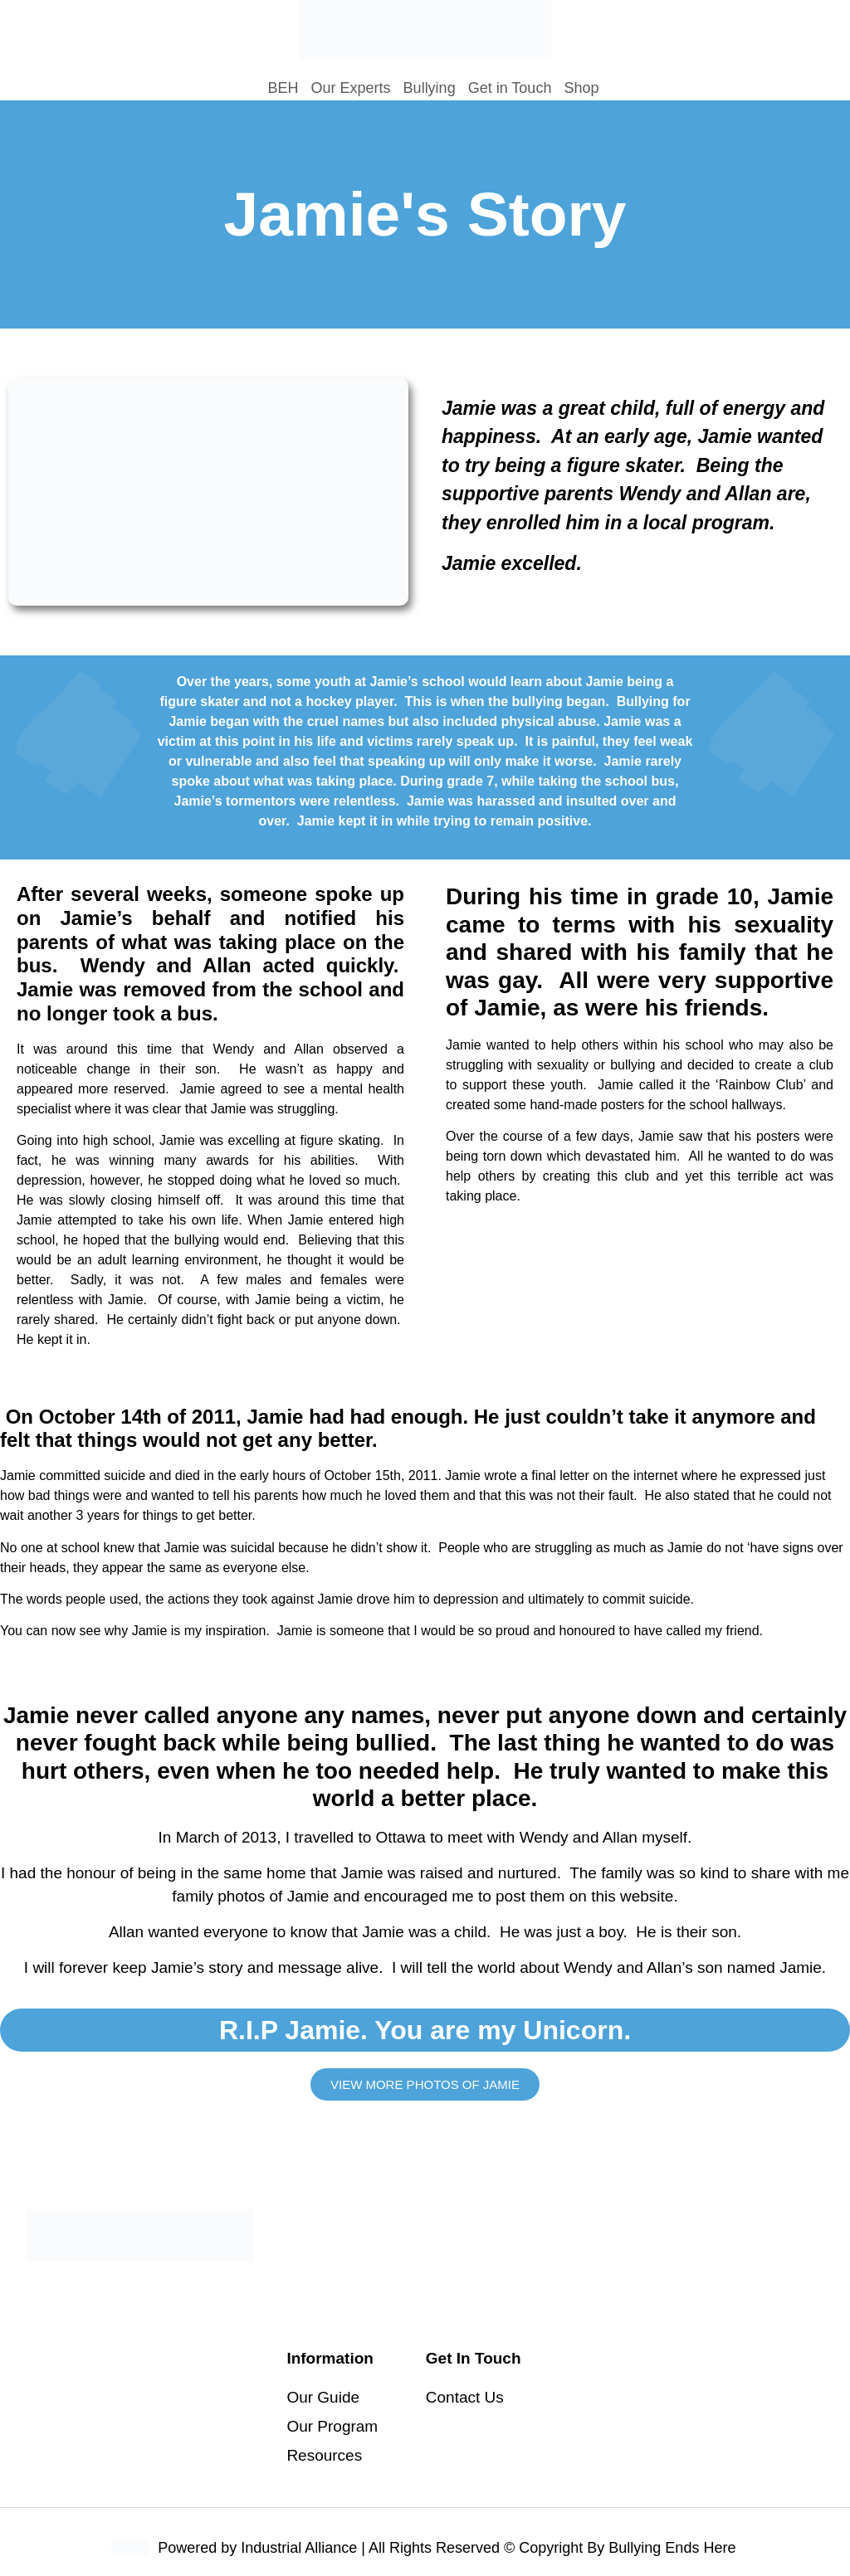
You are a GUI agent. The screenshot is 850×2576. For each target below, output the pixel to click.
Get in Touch (510, 88)
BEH (283, 88)
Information (330, 2358)
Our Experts (351, 88)
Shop (581, 88)
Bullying (429, 88)
